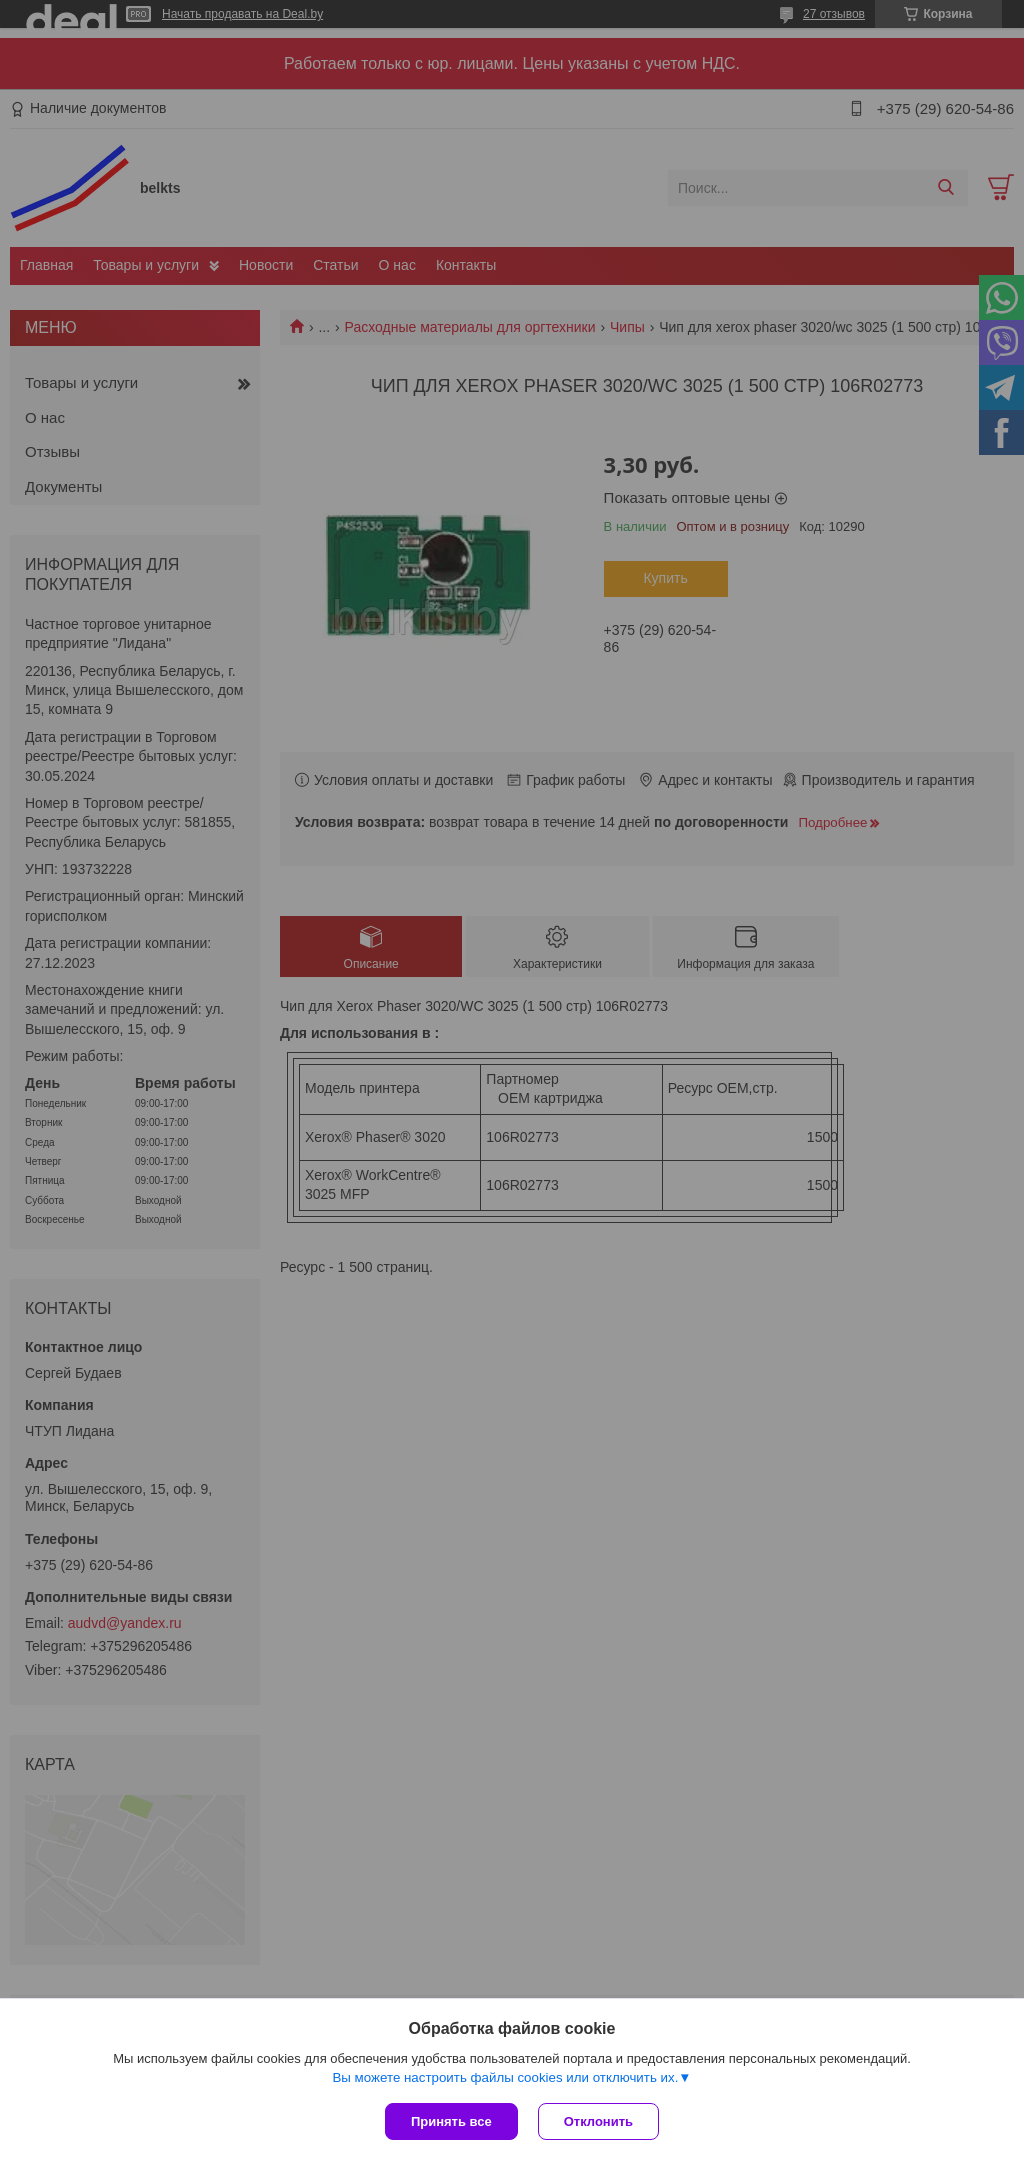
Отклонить (598, 2121)
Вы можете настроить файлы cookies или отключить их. (505, 2077)
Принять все (451, 2121)
